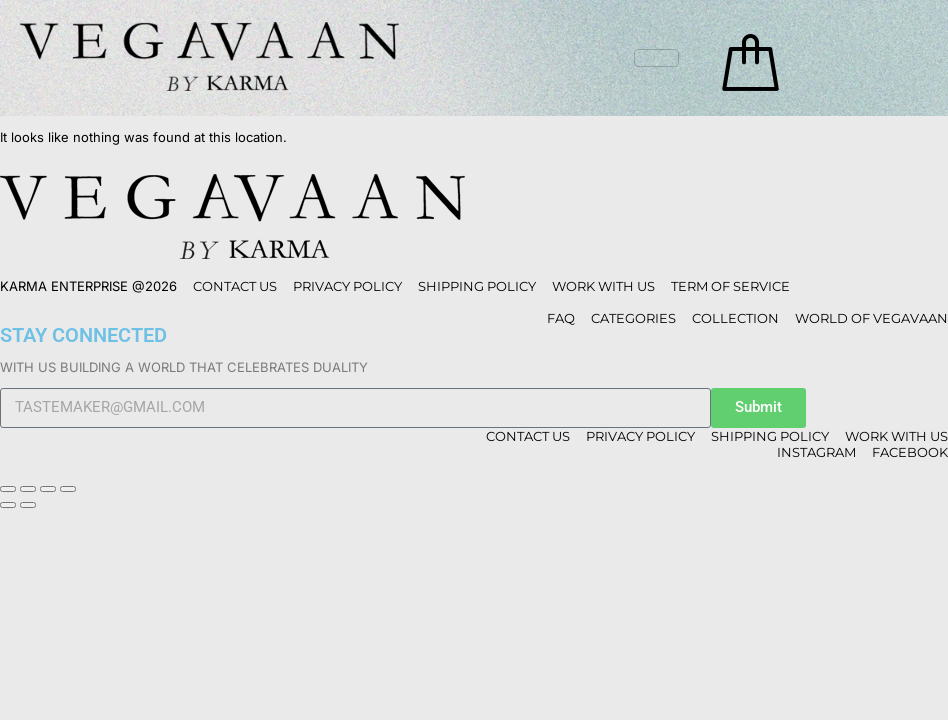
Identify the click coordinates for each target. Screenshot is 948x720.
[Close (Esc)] (68, 489)
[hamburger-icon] (656, 58)
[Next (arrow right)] (28, 505)
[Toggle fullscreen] (28, 489)
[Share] (48, 489)
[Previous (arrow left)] (8, 505)
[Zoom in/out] (8, 489)
